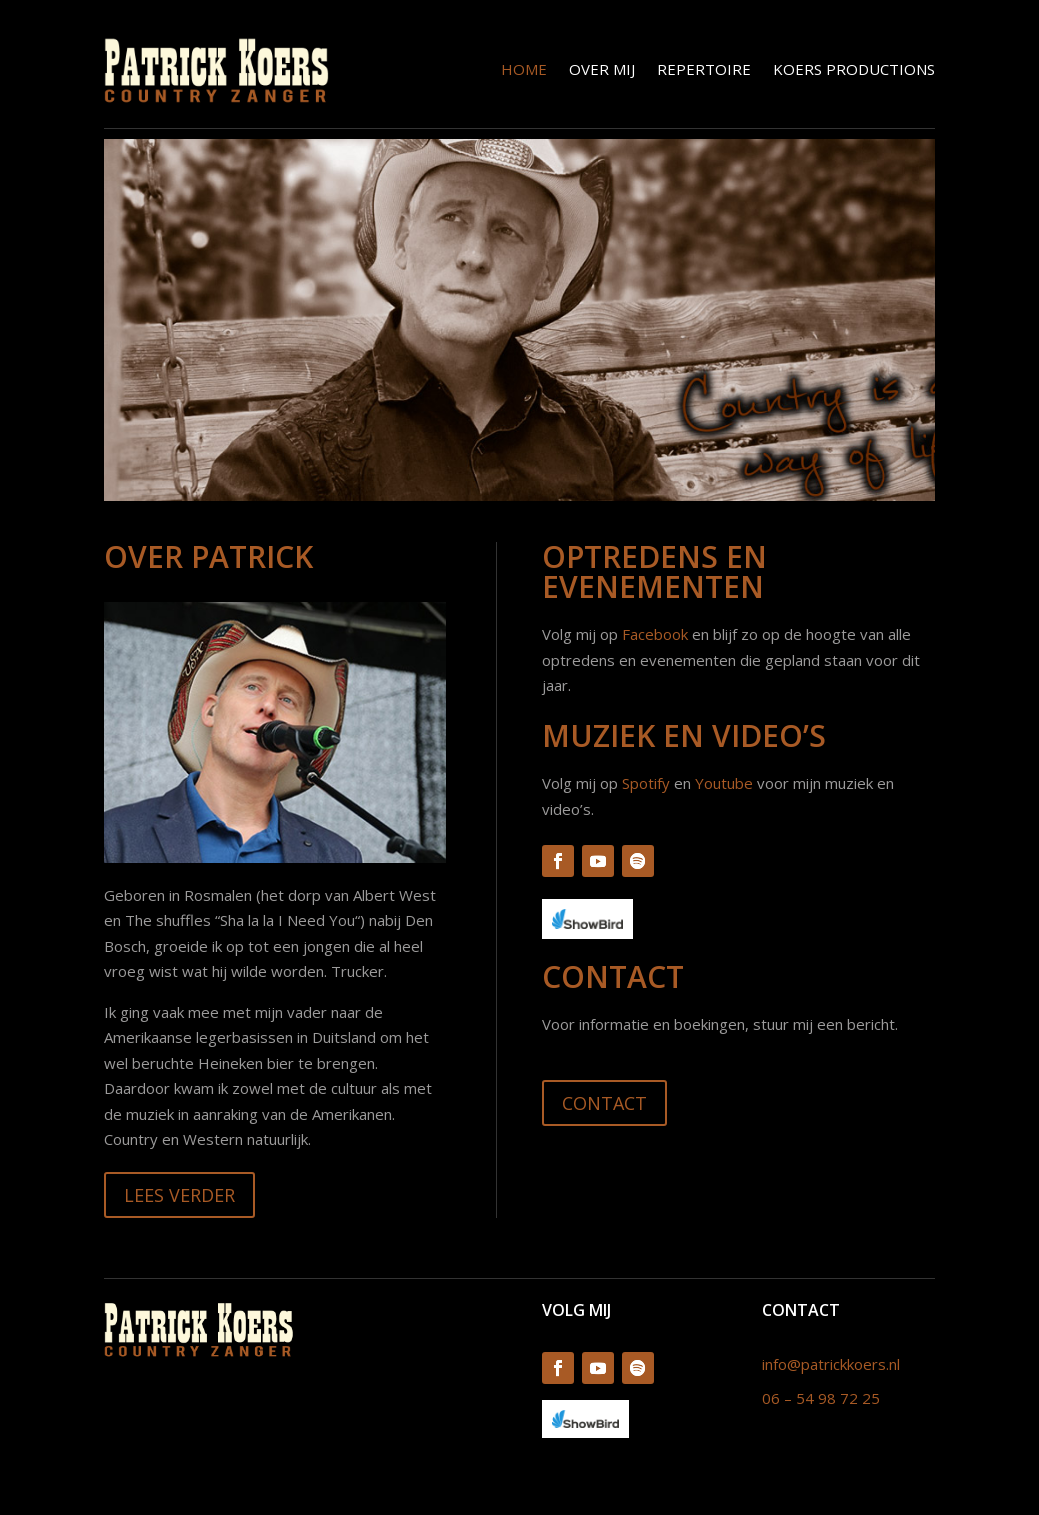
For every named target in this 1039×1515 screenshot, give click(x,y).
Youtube (724, 783)
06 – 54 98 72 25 (821, 1398)
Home (524, 69)
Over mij (602, 69)
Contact (604, 1103)
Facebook (655, 634)
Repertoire (704, 69)
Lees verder (179, 1195)
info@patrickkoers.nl (831, 1364)
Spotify (646, 783)
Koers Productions (854, 69)
